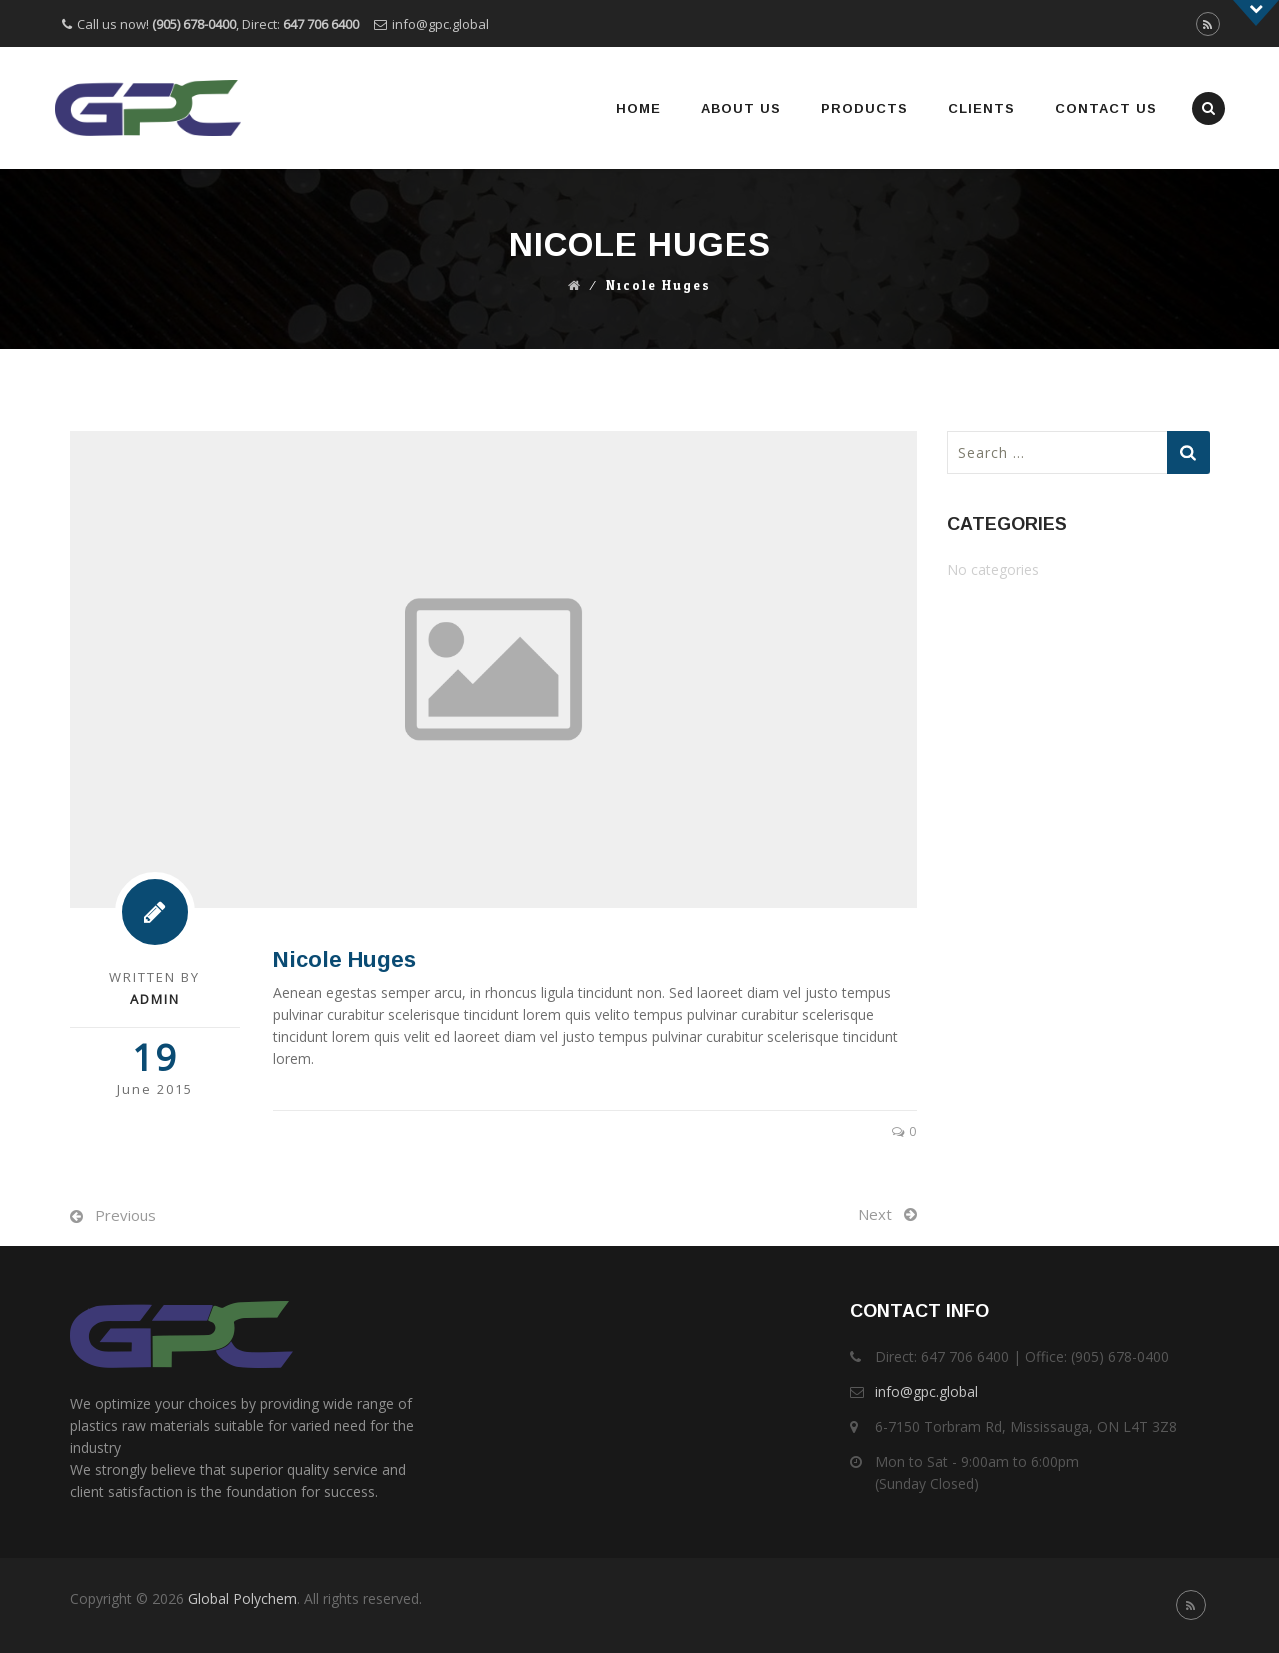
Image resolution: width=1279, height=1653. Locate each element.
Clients (981, 108)
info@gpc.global (440, 24)
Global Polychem (242, 1598)
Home (638, 108)
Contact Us (1106, 108)
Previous (125, 1215)
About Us (741, 108)
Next (875, 1214)
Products (864, 108)
